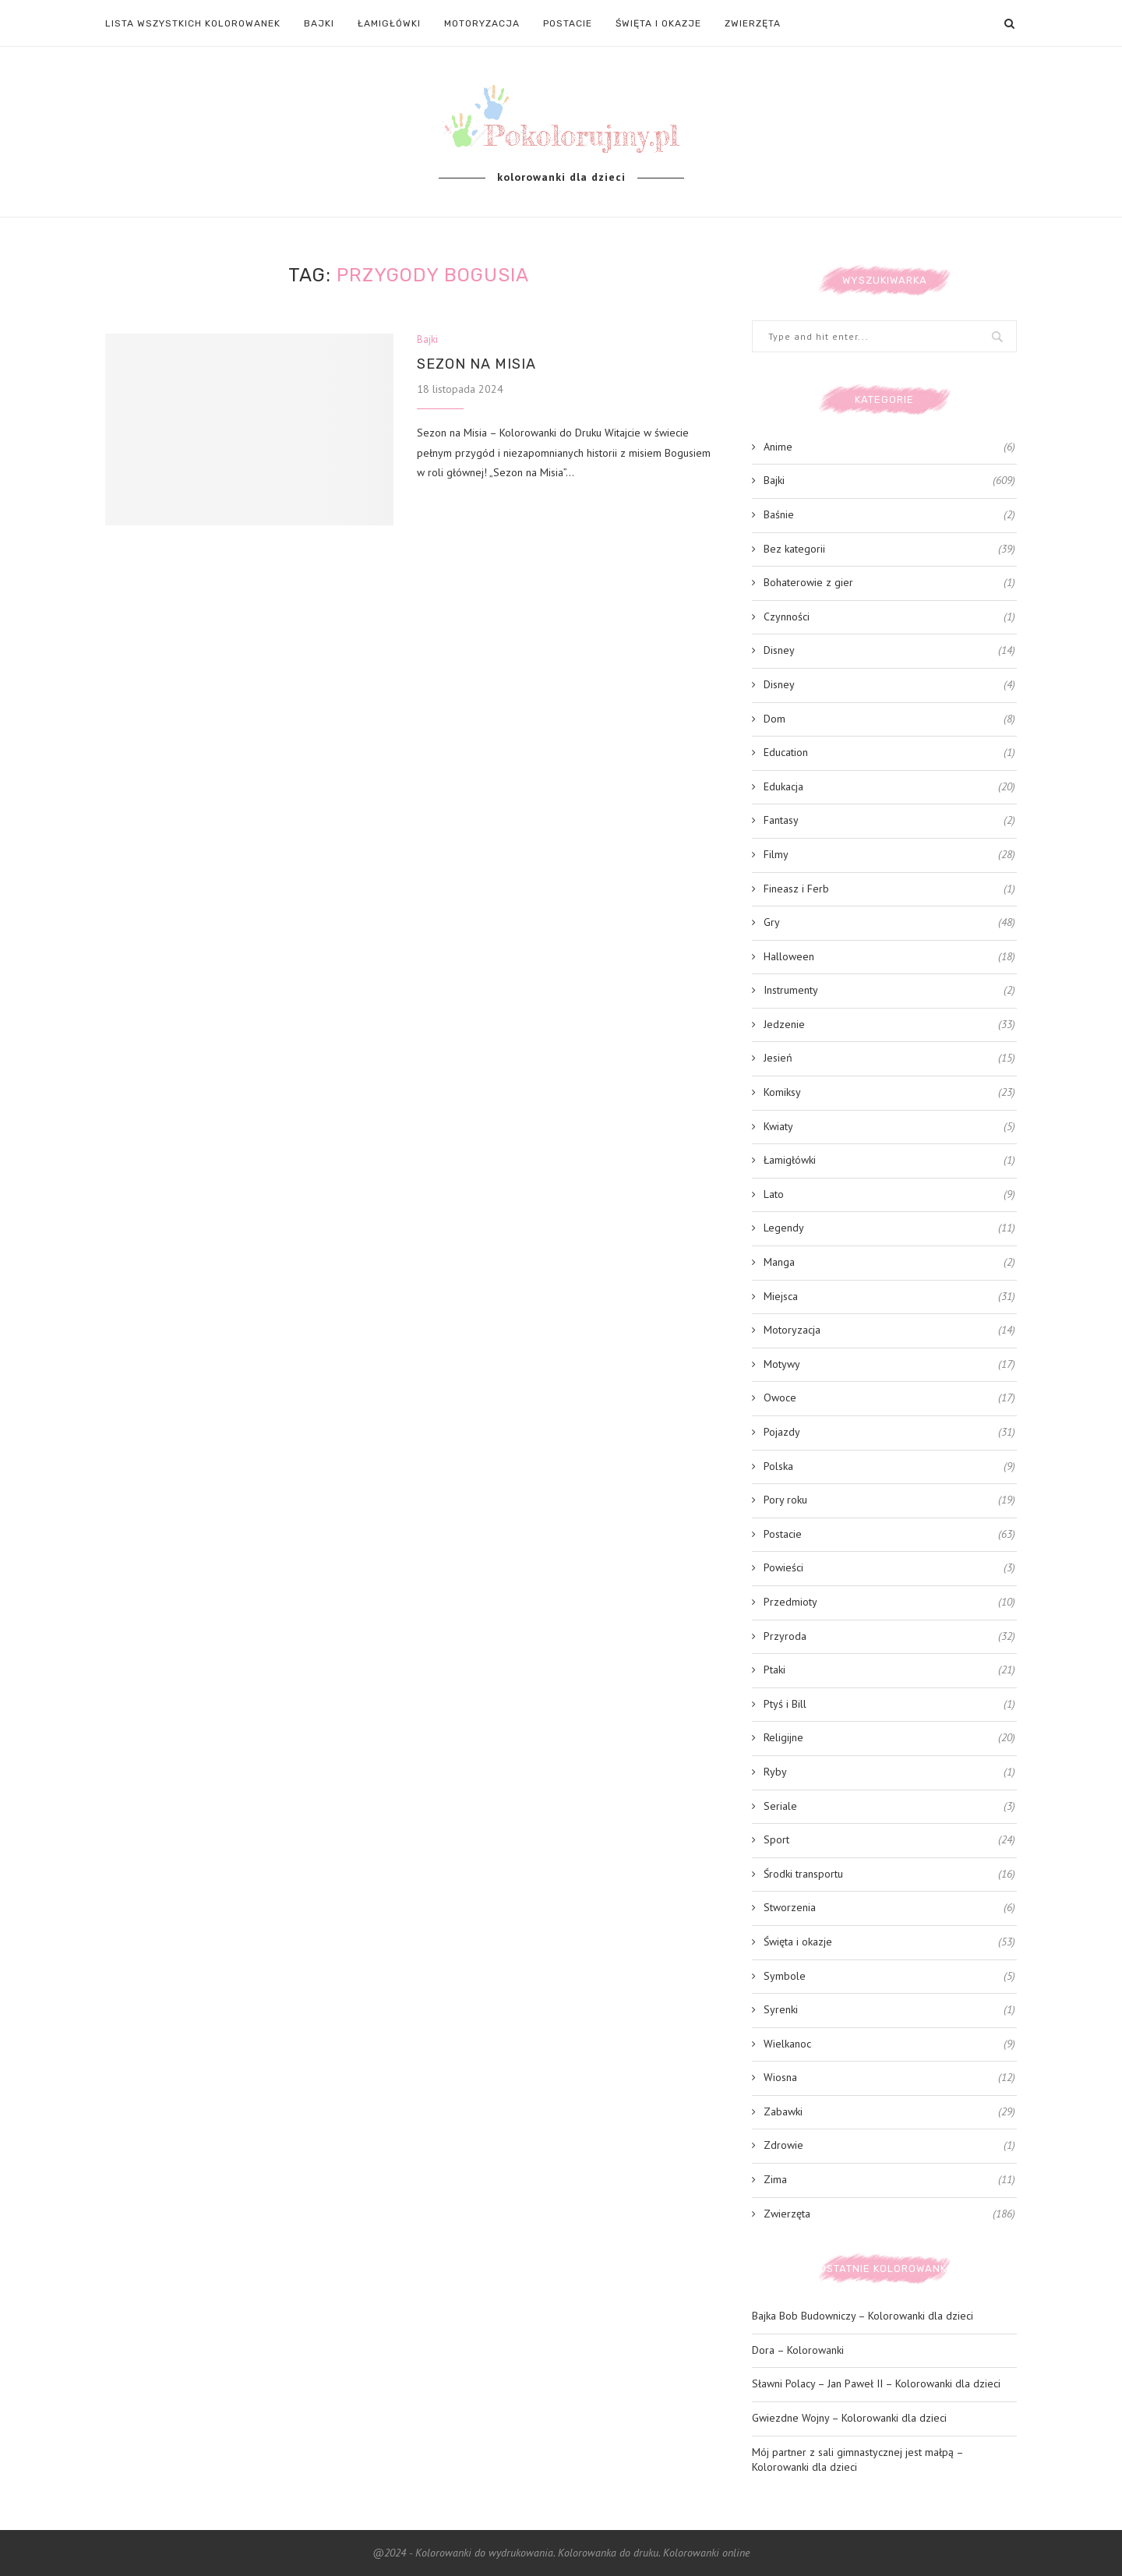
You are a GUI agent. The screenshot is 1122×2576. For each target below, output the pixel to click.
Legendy (889, 1228)
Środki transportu (889, 1874)
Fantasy (889, 821)
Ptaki (889, 1670)
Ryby (889, 1772)
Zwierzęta (753, 23)
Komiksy (889, 1093)
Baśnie (889, 515)
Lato (889, 1195)
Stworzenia (889, 1908)
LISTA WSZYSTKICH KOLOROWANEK (192, 23)
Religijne (889, 1738)
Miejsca (889, 1297)
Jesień (889, 1058)
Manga (889, 1262)
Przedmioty (889, 1602)
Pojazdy (889, 1432)
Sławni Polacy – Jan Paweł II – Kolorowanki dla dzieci (876, 2383)
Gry (889, 923)
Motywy (889, 1365)
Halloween (889, 957)
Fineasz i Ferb (889, 889)
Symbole (889, 1976)
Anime (889, 447)
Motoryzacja (482, 23)
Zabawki (889, 2112)
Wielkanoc (889, 2044)
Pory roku (889, 1500)
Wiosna (889, 2078)
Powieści (889, 1568)
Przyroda (889, 1637)
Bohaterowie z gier (889, 583)
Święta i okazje (658, 23)
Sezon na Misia (476, 364)
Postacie (567, 23)
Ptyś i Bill (889, 1704)
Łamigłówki (389, 23)
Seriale (889, 1807)
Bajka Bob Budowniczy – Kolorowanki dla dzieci (862, 2316)
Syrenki (889, 2010)
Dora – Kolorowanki (798, 2350)
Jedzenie (889, 1025)
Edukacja (889, 787)
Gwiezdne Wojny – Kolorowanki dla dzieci (849, 2418)
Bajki (319, 23)
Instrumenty (889, 990)
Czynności (889, 617)
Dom (889, 719)
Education (889, 753)
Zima (889, 2180)
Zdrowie (889, 2146)
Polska (889, 1467)
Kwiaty (889, 1127)
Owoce (889, 1398)
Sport (889, 1840)
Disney (889, 651)
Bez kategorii (889, 549)
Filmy (889, 855)
